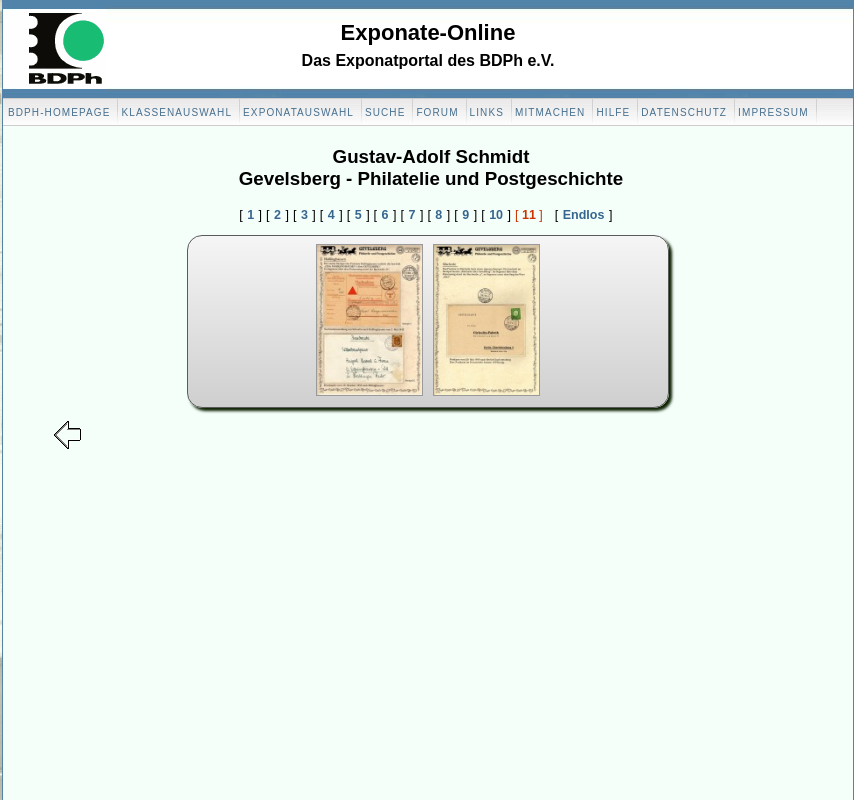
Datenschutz (684, 112)
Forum (437, 112)
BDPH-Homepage (59, 112)
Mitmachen (550, 112)
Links (487, 112)
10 (496, 215)
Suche (385, 112)
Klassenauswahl (176, 112)
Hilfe (613, 112)
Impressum (773, 112)
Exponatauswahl (298, 112)
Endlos (584, 215)
